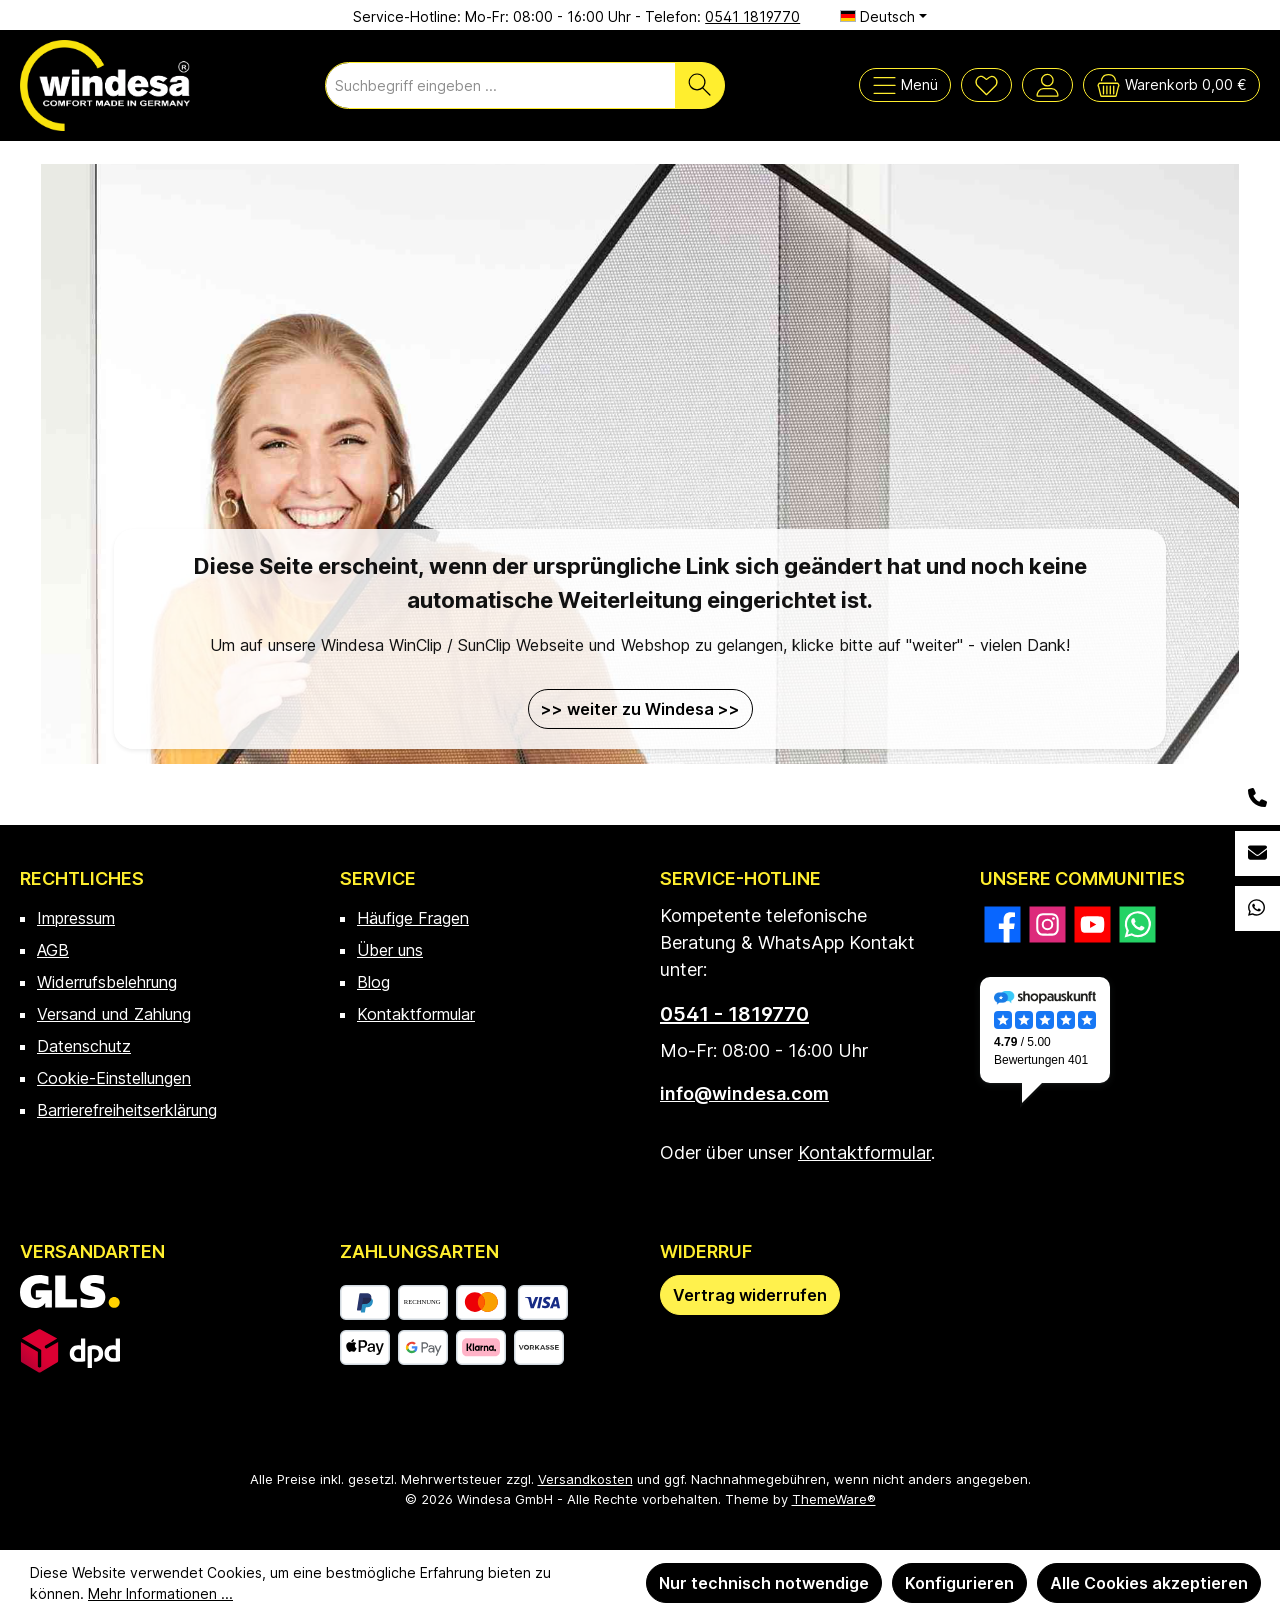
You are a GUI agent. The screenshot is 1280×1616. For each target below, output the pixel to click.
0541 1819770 (752, 16)
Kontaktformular (416, 1014)
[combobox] (500, 85)
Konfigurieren (959, 1583)
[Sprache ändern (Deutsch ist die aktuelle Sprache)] (883, 17)
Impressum (76, 918)
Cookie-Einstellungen (114, 1078)
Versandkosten (585, 1479)
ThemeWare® (834, 1499)
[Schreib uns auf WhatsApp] (1137, 924)
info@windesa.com (744, 1093)
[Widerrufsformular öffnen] (750, 1295)
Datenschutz (84, 1046)
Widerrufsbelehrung (107, 982)
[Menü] (905, 85)
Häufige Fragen (413, 918)
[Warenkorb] (1171, 85)
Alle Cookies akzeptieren (1149, 1583)
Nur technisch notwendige (764, 1583)
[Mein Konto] (1047, 85)
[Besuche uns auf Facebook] (1002, 924)
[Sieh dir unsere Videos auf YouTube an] (1092, 924)
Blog (373, 982)
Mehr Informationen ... (160, 1593)
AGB (53, 950)
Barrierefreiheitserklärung (127, 1110)
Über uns (390, 950)
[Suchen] (700, 85)
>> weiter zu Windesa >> (640, 709)
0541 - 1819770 (734, 1014)
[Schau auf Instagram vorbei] (1047, 924)
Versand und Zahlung (114, 1014)
